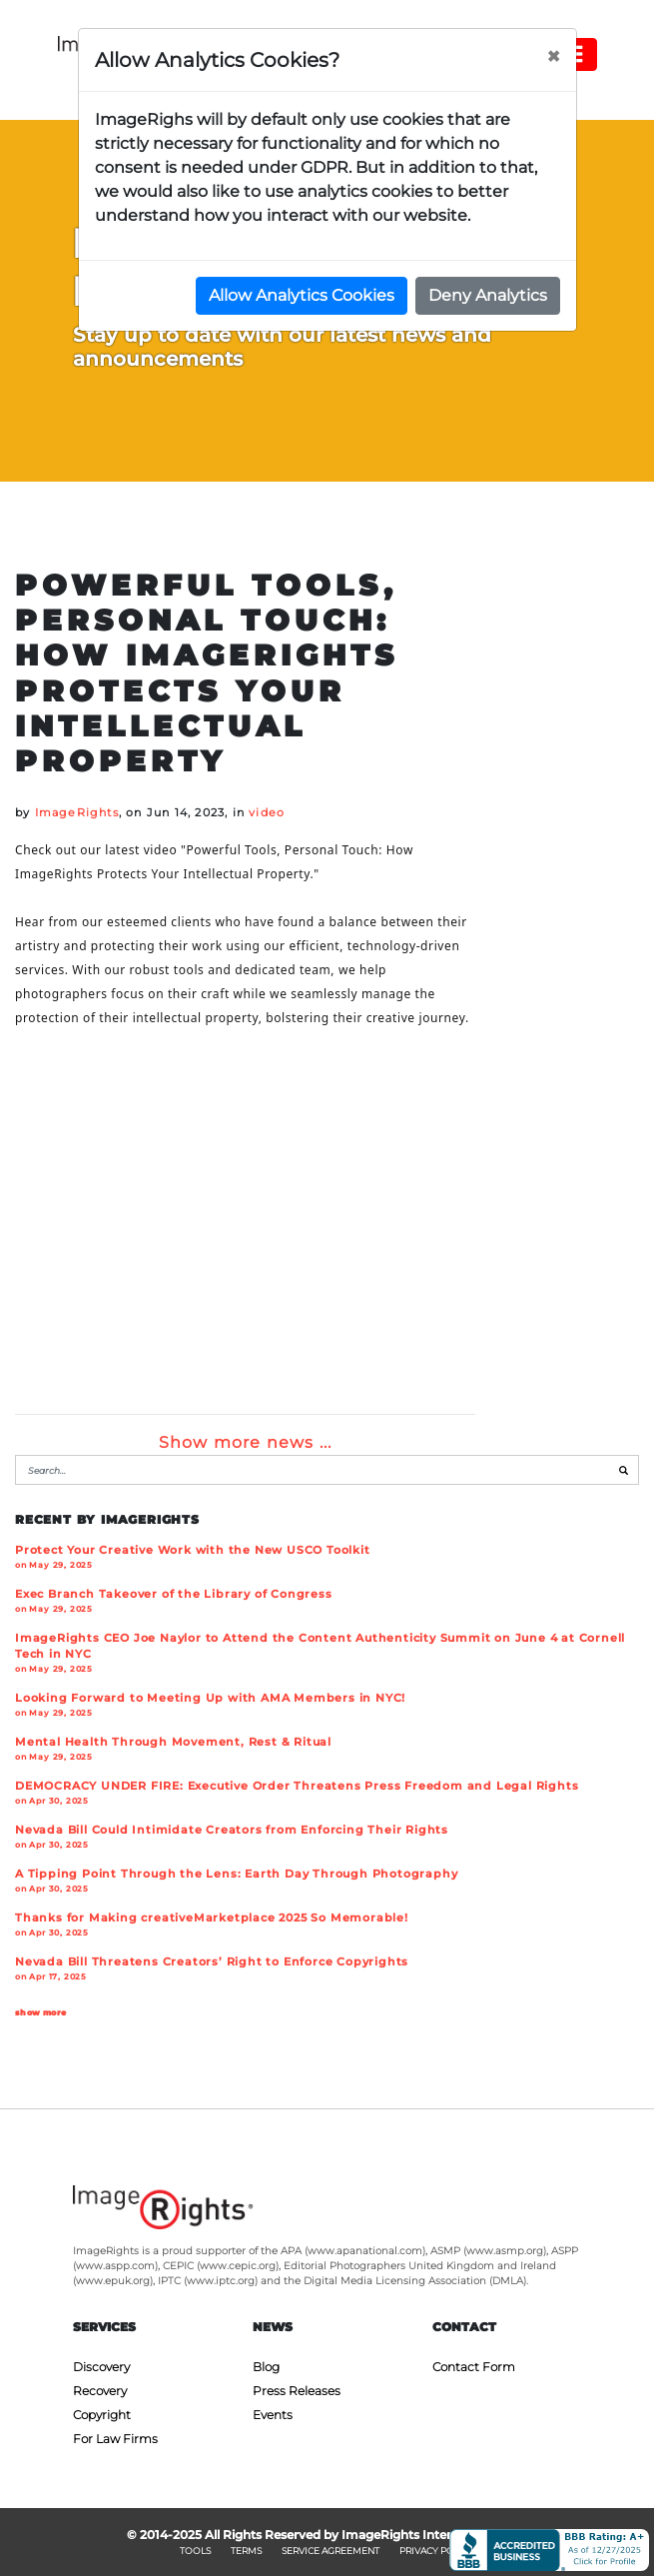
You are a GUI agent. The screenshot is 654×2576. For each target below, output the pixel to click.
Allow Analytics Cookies (301, 295)
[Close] (553, 57)
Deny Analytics (487, 295)
